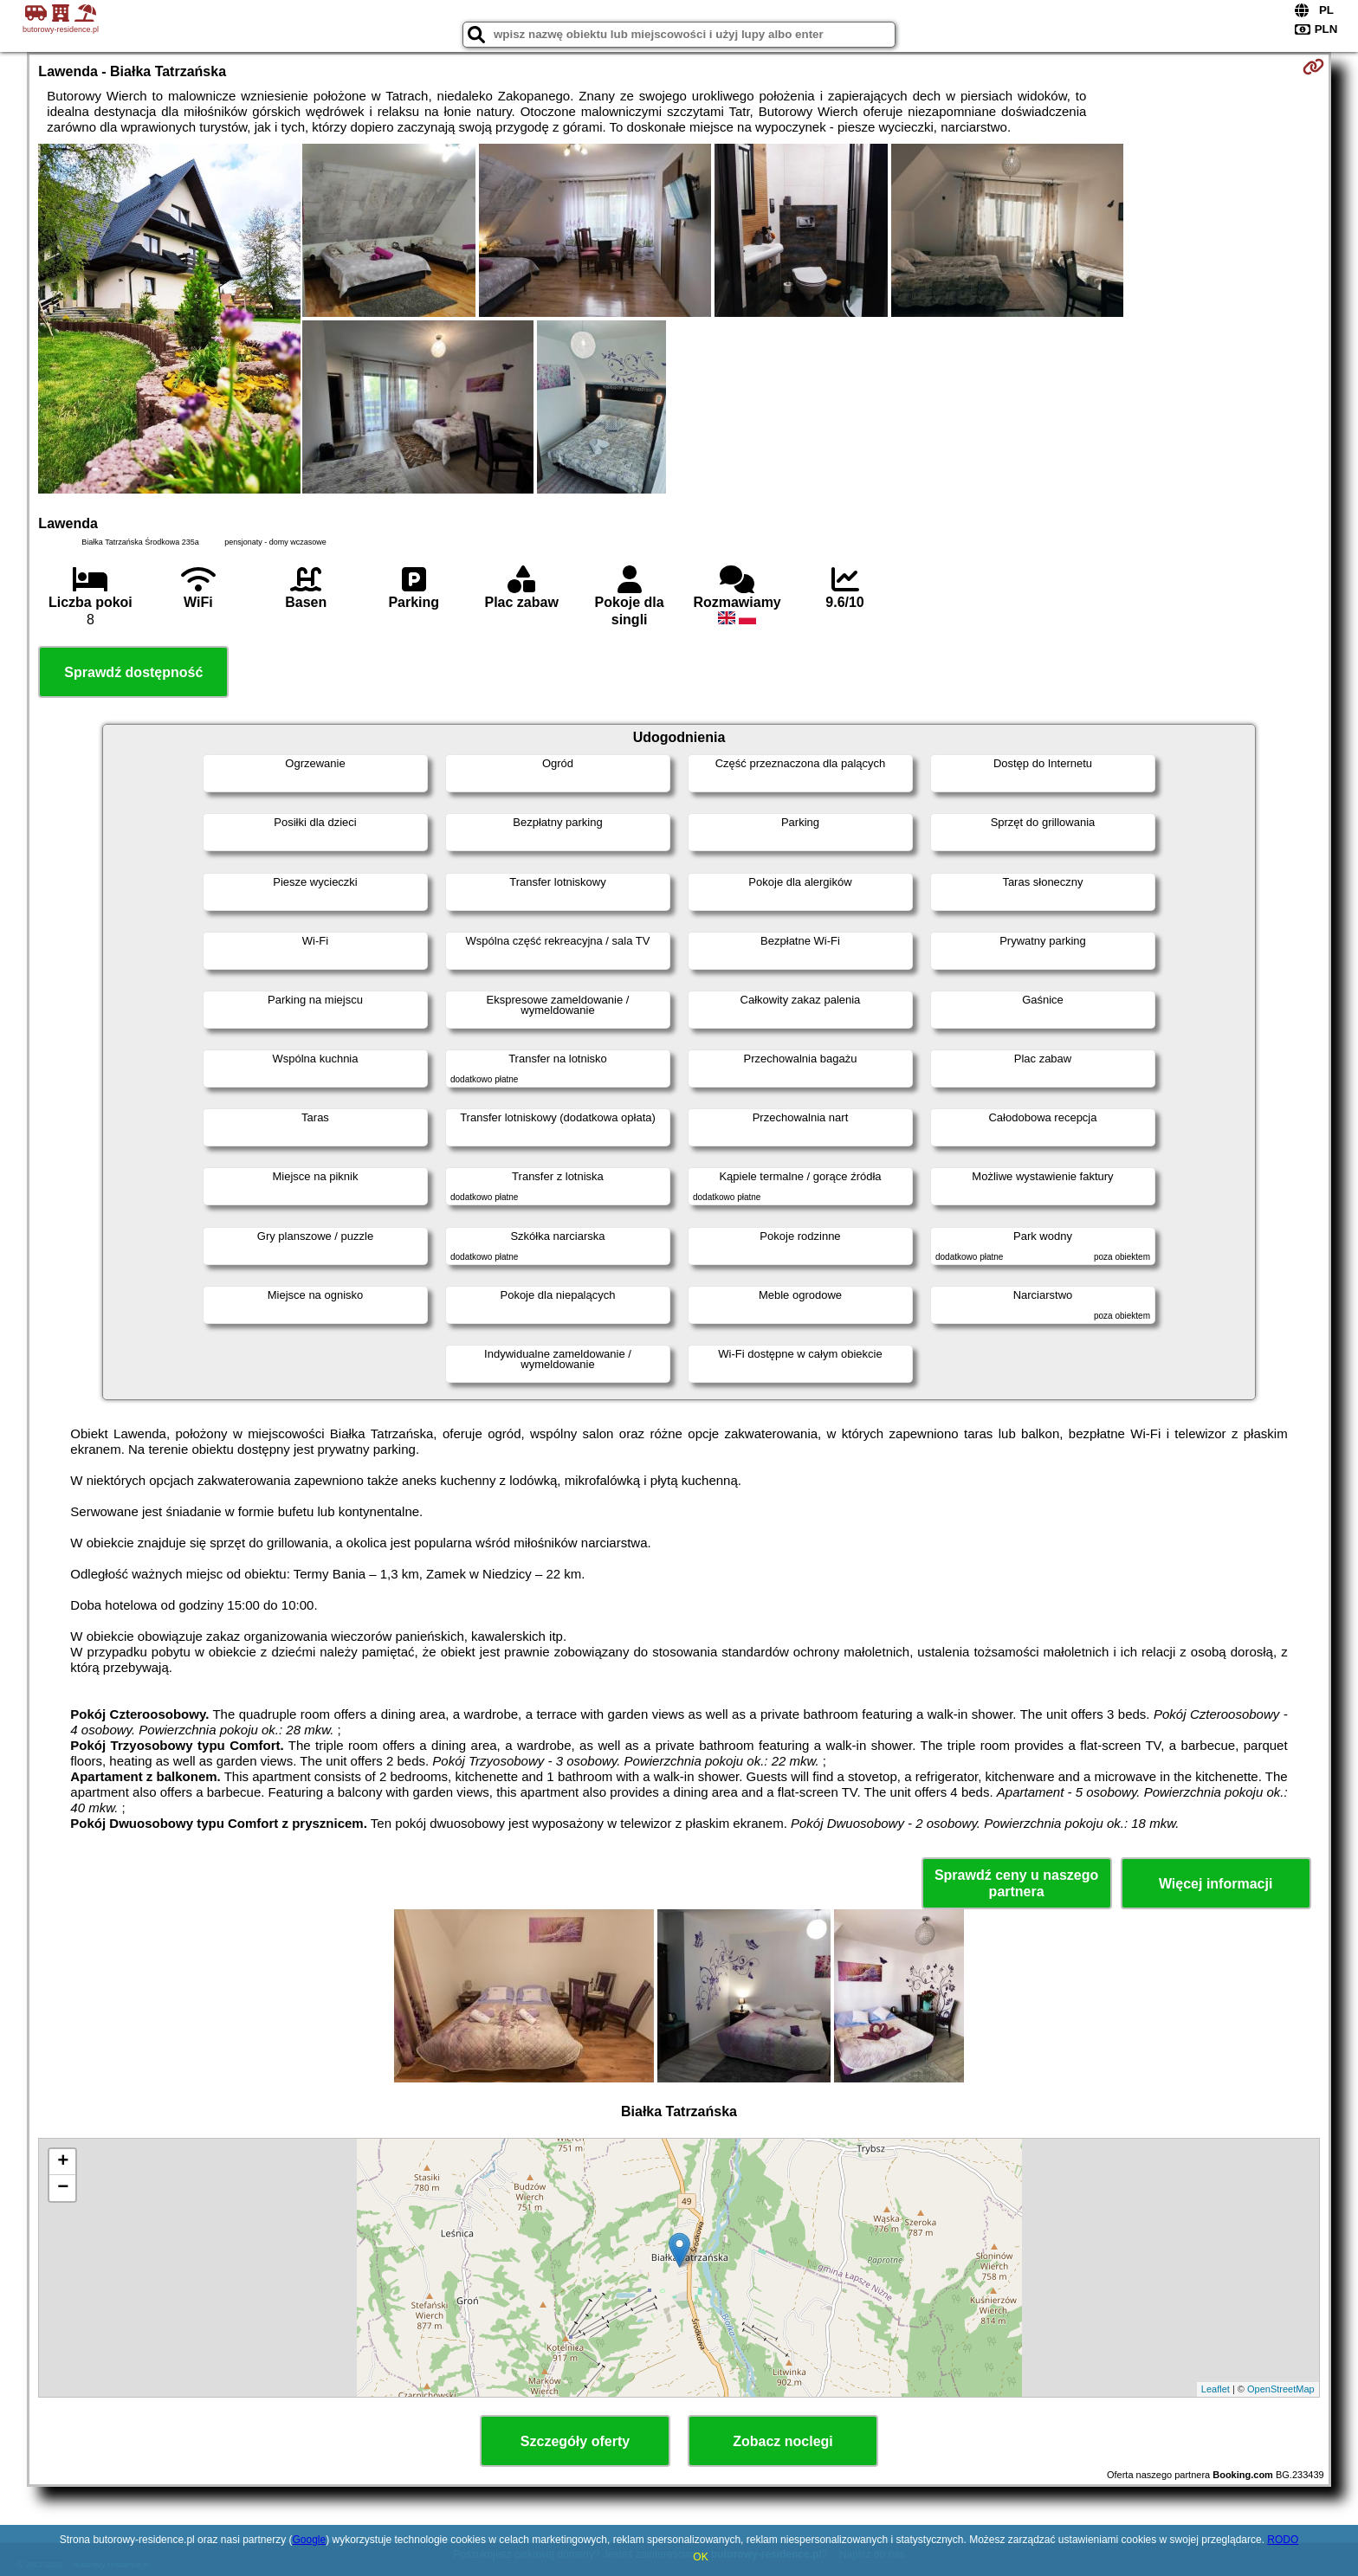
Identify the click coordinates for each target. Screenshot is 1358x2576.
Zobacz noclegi (783, 2441)
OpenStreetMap (1281, 2389)
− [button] (62, 2188)
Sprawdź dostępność (133, 672)
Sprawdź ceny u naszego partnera (1016, 1883)
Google (309, 2540)
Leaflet (1215, 2389)
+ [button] (62, 2162)
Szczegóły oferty (575, 2441)
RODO (1282, 2540)
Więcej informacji (1215, 1883)
